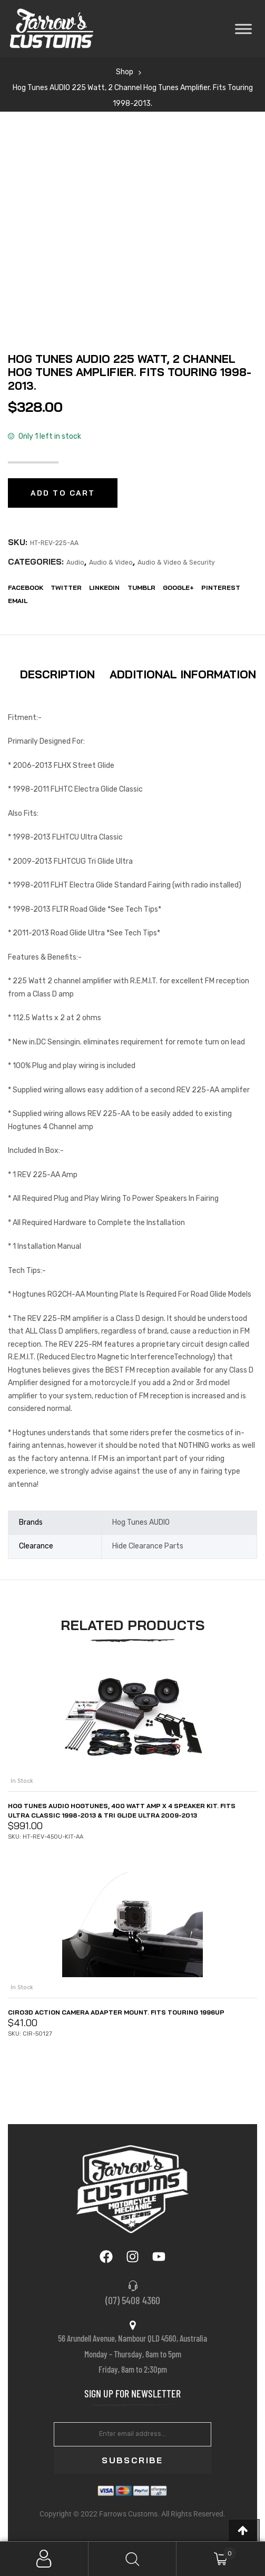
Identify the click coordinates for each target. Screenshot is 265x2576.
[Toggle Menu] (243, 29)
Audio (75, 562)
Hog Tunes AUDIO (141, 1522)
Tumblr (141, 587)
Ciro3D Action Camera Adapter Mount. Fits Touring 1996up (116, 2012)
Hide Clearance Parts (147, 1546)
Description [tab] (57, 674)
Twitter (66, 587)
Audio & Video (111, 562)
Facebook (25, 587)
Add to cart (63, 493)
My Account (44, 2559)
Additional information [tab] (183, 674)
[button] (244, 2530)
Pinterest (220, 587)
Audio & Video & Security (176, 562)
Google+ (178, 587)
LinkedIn (104, 587)
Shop (124, 71)
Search (133, 2559)
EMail (17, 601)
